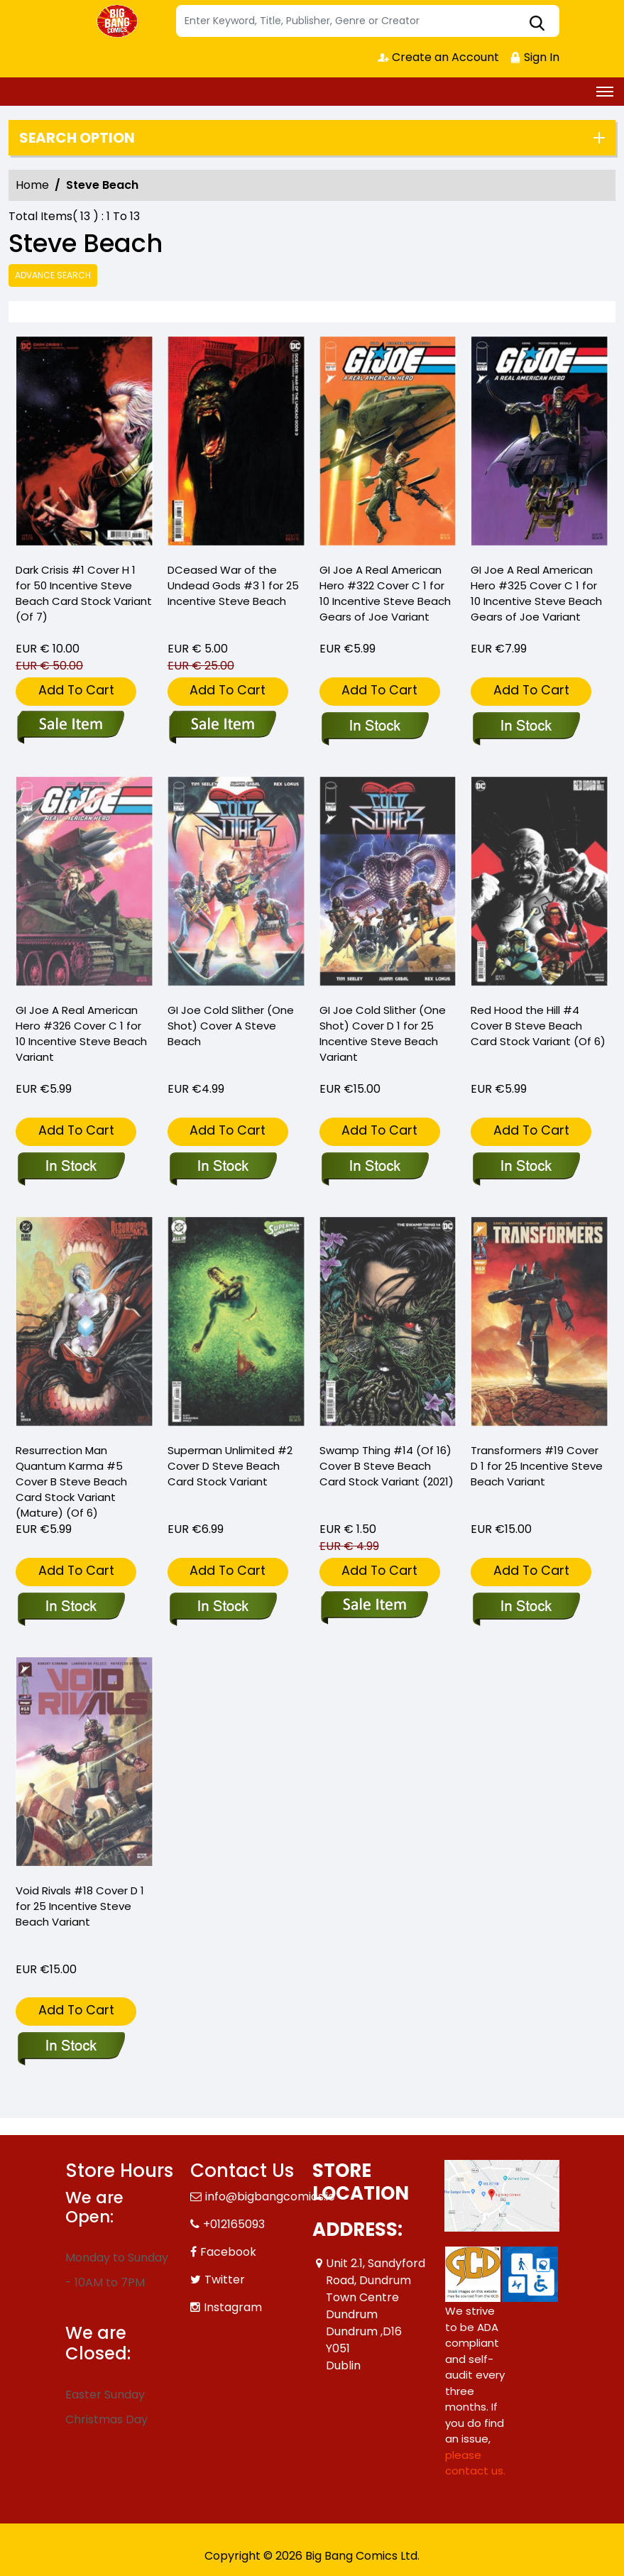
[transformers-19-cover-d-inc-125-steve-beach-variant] (526, 1607)
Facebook (228, 2252)
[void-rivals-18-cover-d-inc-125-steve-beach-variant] (71, 2047)
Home (32, 185)
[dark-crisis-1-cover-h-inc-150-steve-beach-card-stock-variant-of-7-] (84, 443)
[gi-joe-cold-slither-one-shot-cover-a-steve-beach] (223, 1167)
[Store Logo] (118, 21)
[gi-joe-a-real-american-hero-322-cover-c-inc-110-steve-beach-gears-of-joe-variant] (388, 443)
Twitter (224, 2279)
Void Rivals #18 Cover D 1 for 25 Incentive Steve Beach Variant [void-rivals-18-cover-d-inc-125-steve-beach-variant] (80, 1906)
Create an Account (438, 57)
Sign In (534, 57)
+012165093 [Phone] (234, 2224)
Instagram (233, 2307)
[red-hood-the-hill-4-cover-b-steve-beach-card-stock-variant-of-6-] (526, 1167)
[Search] (367, 21)
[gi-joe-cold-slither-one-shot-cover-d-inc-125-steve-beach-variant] (374, 1167)
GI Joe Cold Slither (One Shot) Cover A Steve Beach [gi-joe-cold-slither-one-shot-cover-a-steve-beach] (231, 1026)
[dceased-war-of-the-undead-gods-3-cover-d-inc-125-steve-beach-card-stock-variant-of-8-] (236, 443)
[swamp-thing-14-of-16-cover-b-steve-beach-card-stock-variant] (374, 1607)
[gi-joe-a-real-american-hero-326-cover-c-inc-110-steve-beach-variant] (71, 1167)
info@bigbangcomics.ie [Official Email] (270, 2196)
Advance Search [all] (53, 275)
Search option (77, 137)
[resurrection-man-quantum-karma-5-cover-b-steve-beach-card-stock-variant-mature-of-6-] (71, 1607)
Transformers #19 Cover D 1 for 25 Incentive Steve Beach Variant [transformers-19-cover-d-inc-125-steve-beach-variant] (537, 1466)
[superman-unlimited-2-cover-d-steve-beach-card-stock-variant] (223, 1607)
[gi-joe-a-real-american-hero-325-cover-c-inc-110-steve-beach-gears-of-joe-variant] (539, 443)
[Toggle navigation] (604, 92)
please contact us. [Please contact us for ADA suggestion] (475, 2463)
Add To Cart (76, 690)
